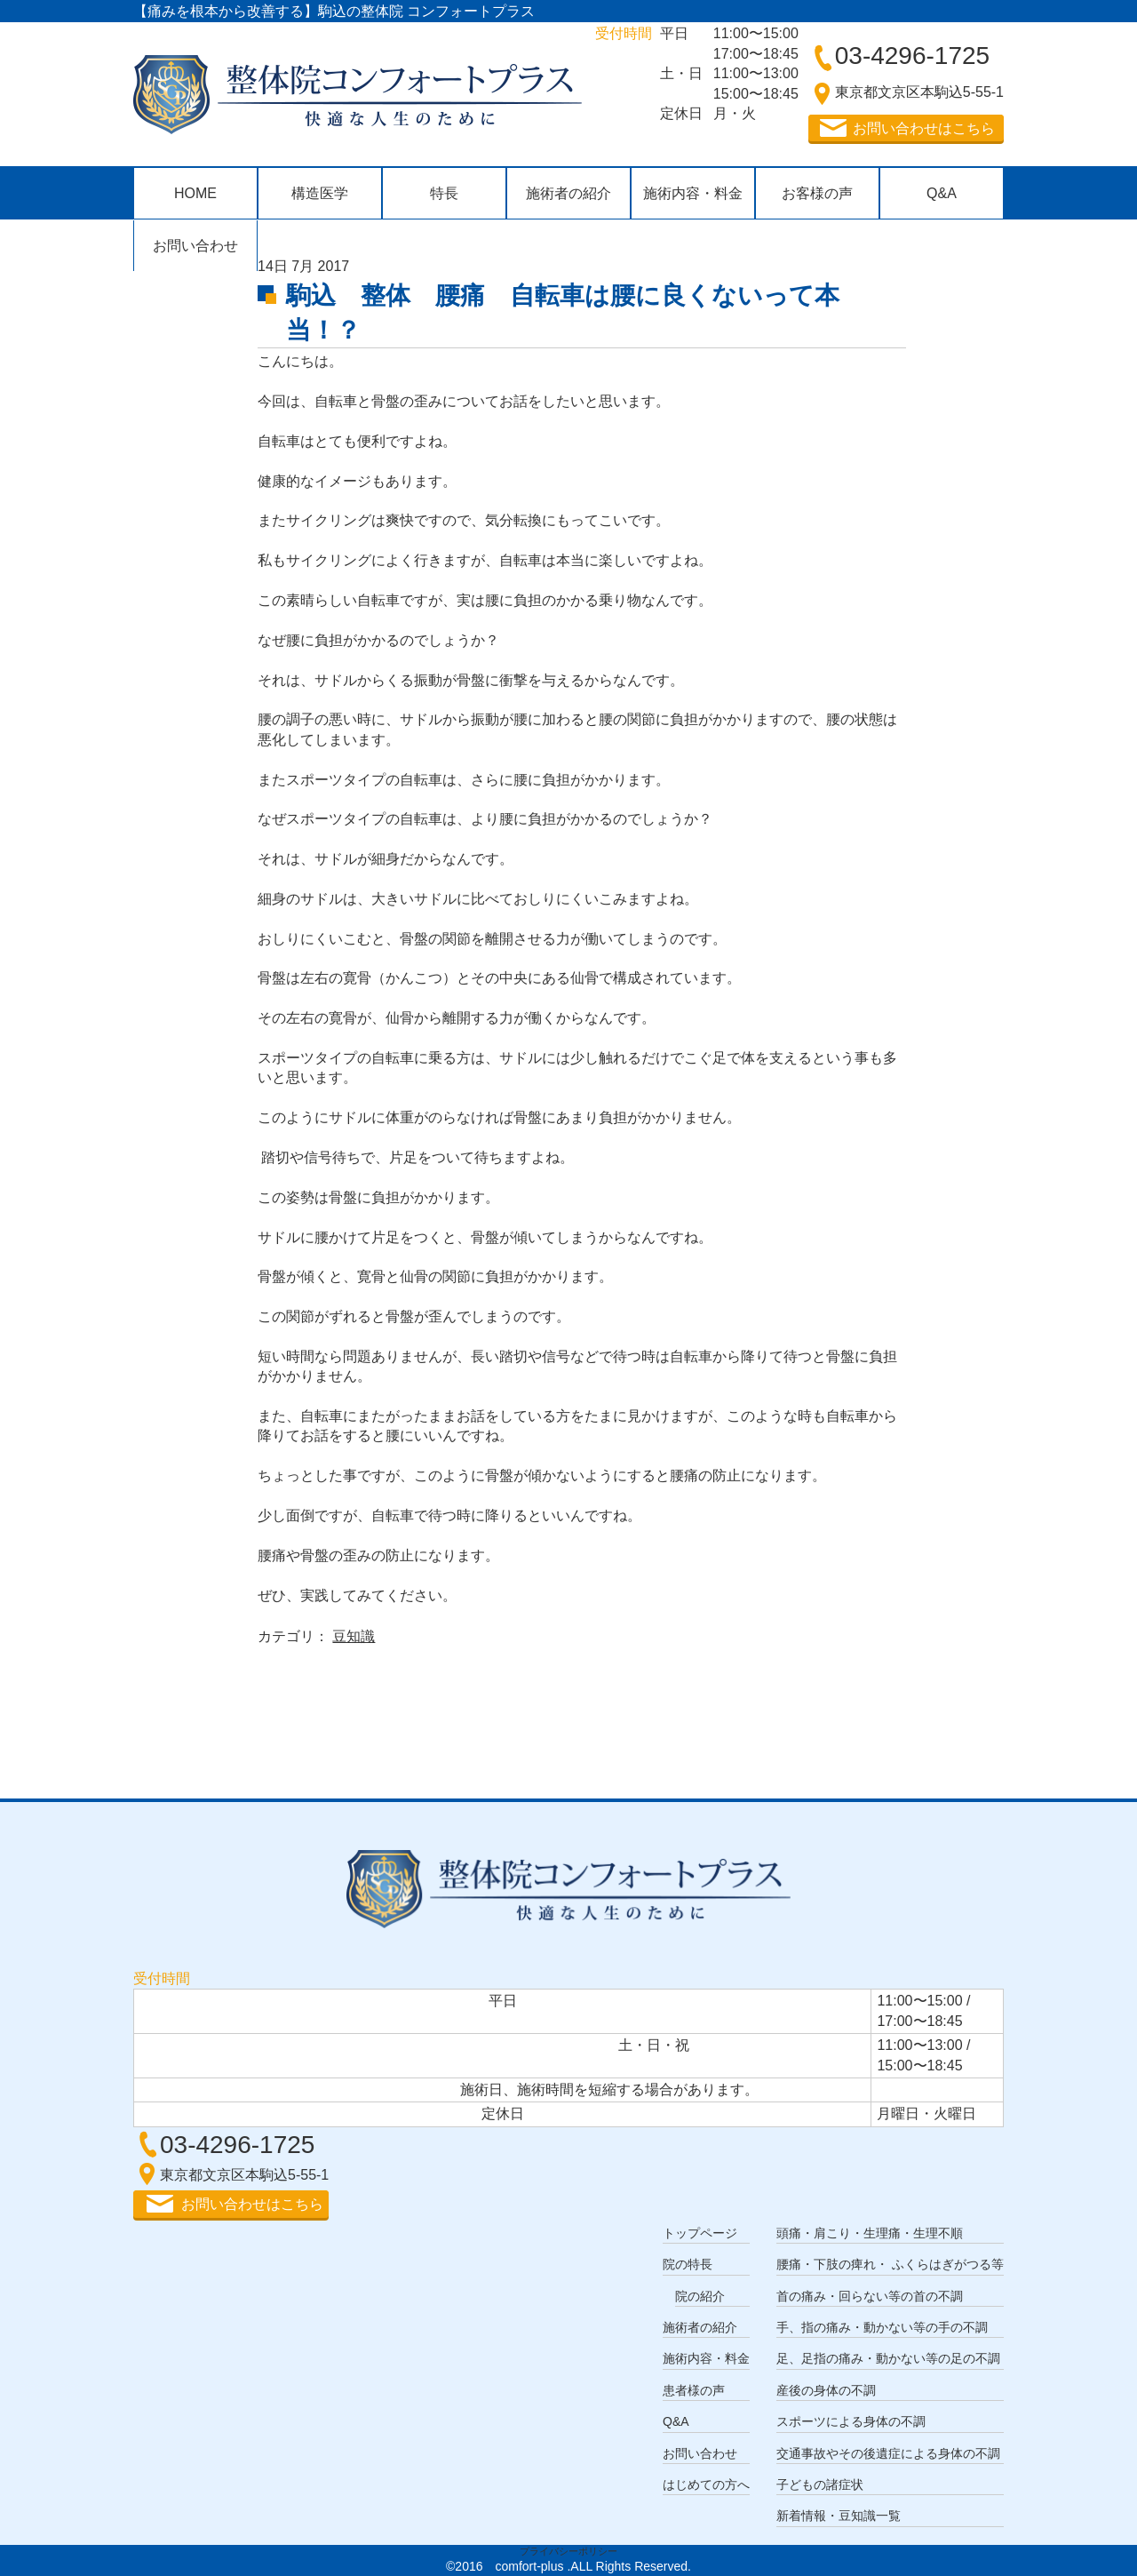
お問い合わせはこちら (924, 128)
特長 (444, 193)
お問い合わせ (195, 245)
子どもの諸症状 (819, 2484)
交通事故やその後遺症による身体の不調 (888, 2453)
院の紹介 (700, 2296)
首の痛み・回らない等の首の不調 (869, 2296)
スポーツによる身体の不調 (851, 2421)
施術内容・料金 (693, 193)
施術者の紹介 (568, 193)
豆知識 (353, 1636)
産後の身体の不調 (826, 2390)
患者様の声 (694, 2390)
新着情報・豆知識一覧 (838, 2515)
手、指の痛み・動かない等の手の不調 (882, 2327)
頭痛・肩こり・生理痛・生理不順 (869, 2233)
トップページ (700, 2233)
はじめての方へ (706, 2484)
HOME (195, 193)
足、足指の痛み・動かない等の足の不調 (888, 2358)
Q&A (941, 193)
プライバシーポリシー (568, 2551)
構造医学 (319, 193)
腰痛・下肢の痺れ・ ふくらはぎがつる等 (890, 2264)
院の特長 (687, 2264)
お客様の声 (817, 193)
